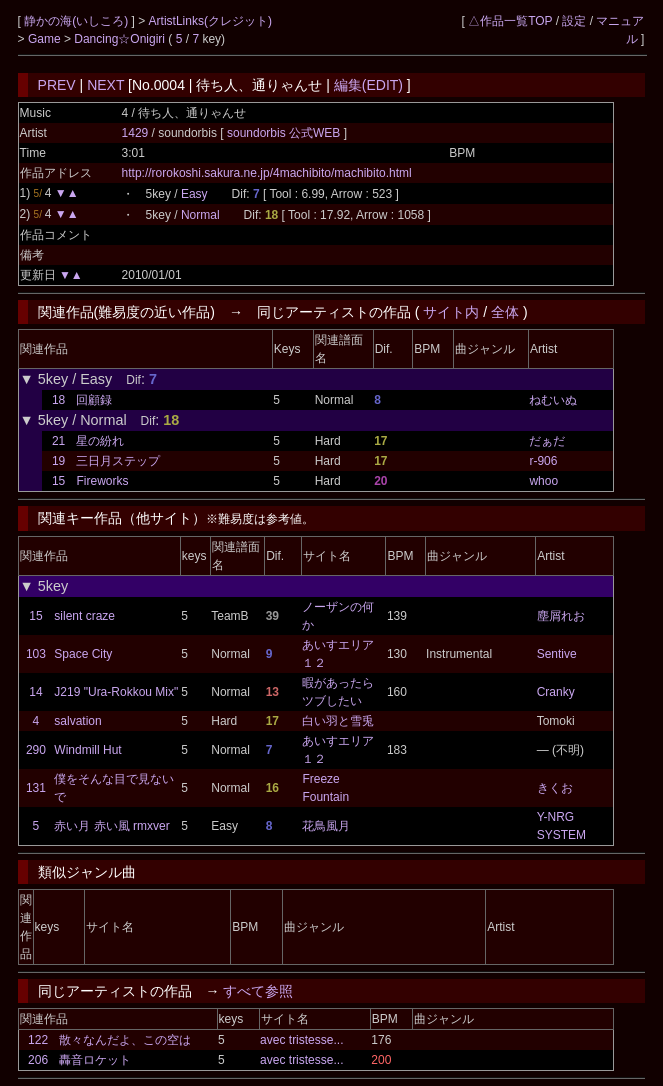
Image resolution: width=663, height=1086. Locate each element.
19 (58, 461)
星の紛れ (100, 441)
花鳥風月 (326, 826)
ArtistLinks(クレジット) (210, 21)
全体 (505, 312)
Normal (200, 215)
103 (36, 654)
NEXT (105, 85)
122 (38, 1040)
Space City (83, 654)
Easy (194, 194)
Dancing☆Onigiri (121, 39)
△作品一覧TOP (510, 21)
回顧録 (94, 400)
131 (36, 788)
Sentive (557, 654)
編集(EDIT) (368, 85)
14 (35, 692)
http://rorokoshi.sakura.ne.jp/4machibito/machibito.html (267, 173)
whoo (543, 481)
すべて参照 (258, 991)
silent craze (84, 616)
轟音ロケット (95, 1060)
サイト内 (451, 312)
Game (46, 39)
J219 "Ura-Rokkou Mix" (116, 692)
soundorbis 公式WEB (285, 133)
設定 (574, 21)
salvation (77, 721)
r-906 (543, 461)
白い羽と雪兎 (338, 721)
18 (58, 400)
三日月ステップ (118, 461)
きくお (555, 788)
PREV (57, 85)
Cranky (556, 692)
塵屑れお (561, 616)
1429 (135, 133)
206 (38, 1060)
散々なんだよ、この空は (125, 1040)
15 (58, 481)
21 (58, 441)
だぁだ (547, 441)
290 (36, 750)
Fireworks (102, 481)
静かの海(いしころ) (77, 21)
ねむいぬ (553, 400)
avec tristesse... (301, 1040)
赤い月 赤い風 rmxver (111, 826)
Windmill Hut (87, 750)
